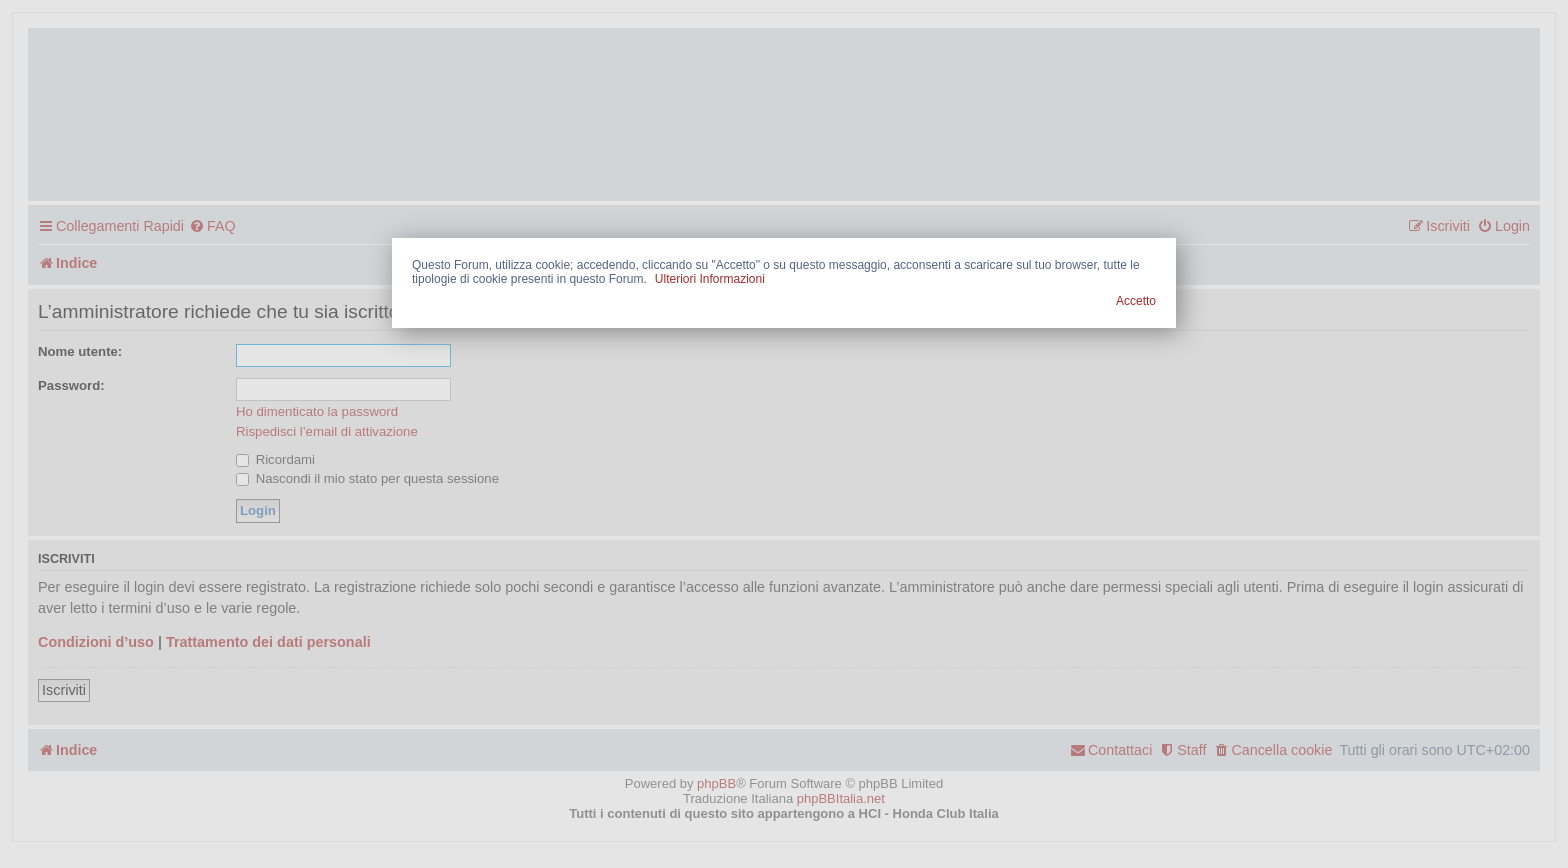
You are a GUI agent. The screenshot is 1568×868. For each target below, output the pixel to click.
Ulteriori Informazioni (710, 279)
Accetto (1136, 301)
